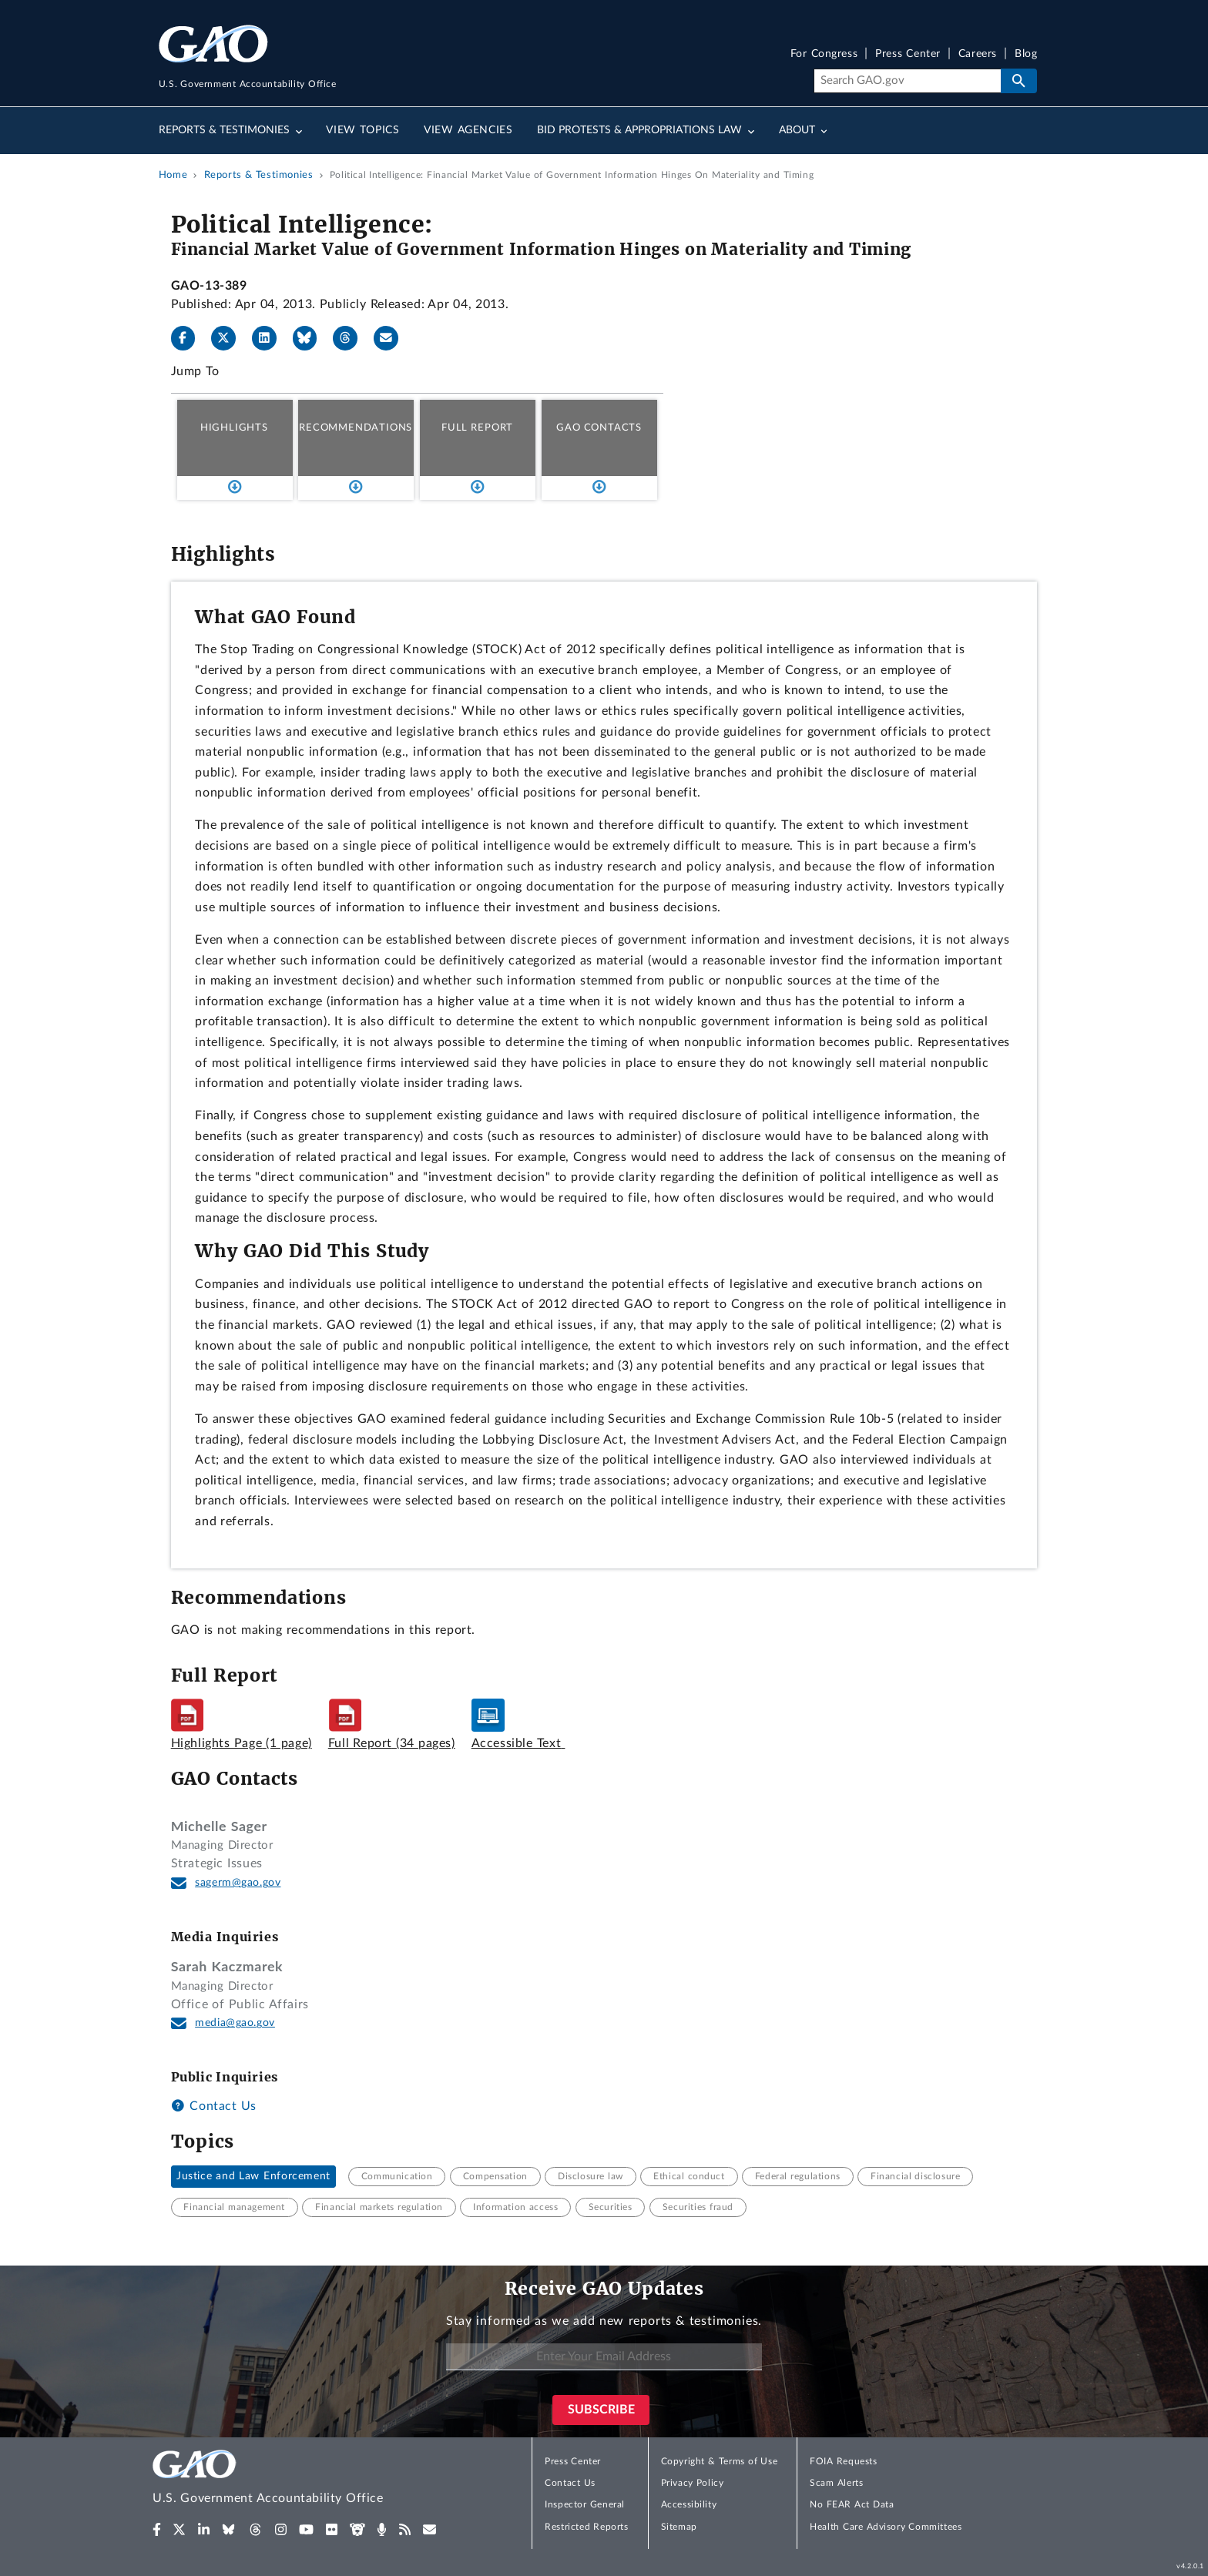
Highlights (234, 427)
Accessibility (689, 2504)
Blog (1026, 54)
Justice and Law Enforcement (253, 2176)
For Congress (824, 54)
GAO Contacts (599, 427)
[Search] (907, 81)
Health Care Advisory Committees (885, 2526)
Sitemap (679, 2526)
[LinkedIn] (270, 338)
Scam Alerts (836, 2482)
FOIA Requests (843, 2461)
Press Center (908, 54)
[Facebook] (189, 338)
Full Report (477, 427)
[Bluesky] (311, 338)
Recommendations (355, 427)
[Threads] (351, 338)
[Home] (299, 2479)
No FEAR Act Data (852, 2504)
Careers (977, 54)
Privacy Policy (692, 2482)
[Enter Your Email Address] (604, 2356)
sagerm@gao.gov (237, 1882)
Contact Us (214, 2106)
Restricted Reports (586, 2526)
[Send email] (392, 338)
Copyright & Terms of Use (719, 2461)
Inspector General (585, 2504)
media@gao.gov (235, 2023)
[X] (229, 338)
